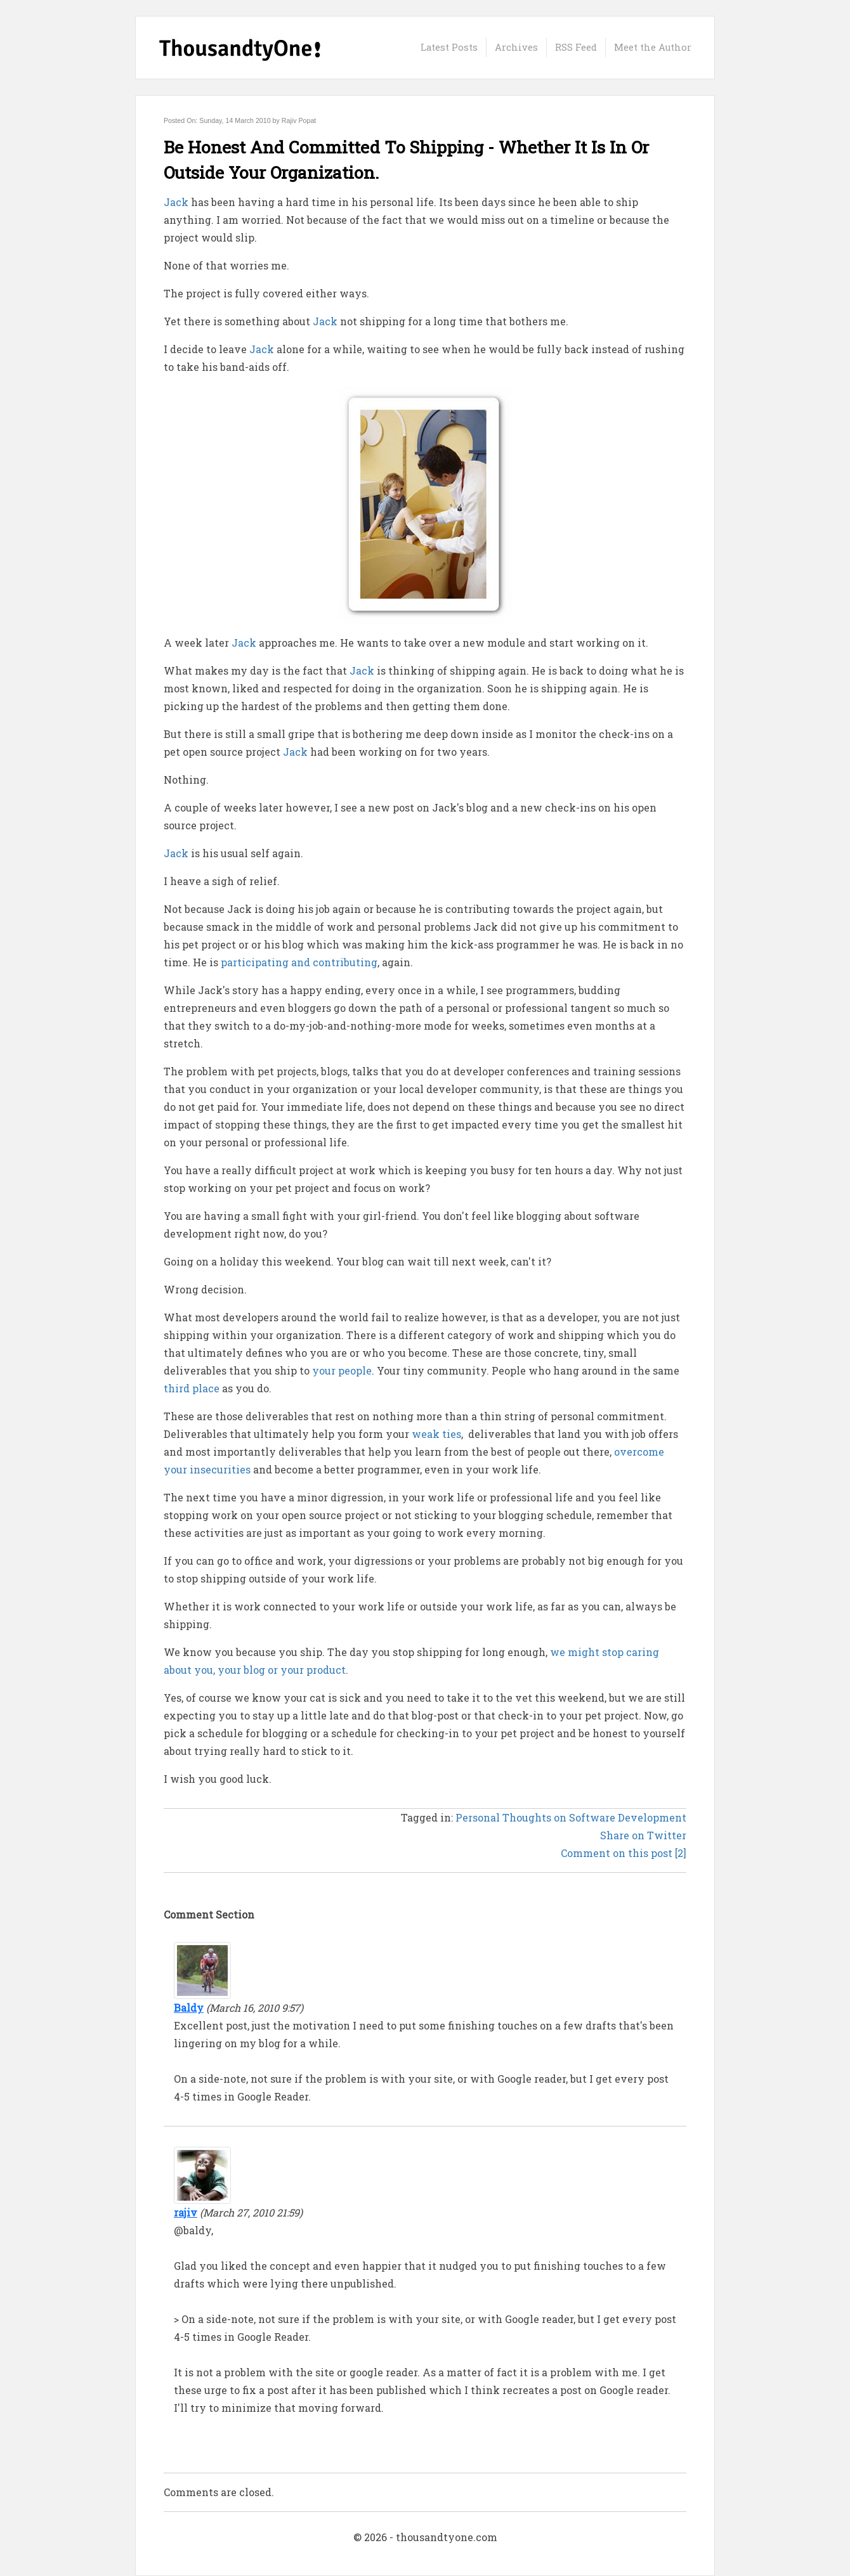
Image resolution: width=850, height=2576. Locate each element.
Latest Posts (449, 47)
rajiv (185, 2212)
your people (342, 1370)
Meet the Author (652, 47)
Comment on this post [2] (623, 1853)
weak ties (436, 1433)
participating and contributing (299, 962)
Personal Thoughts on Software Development (570, 1817)
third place (191, 1388)
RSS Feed (576, 47)
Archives (516, 47)
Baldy (189, 2007)
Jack (176, 202)
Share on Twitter (643, 1835)
